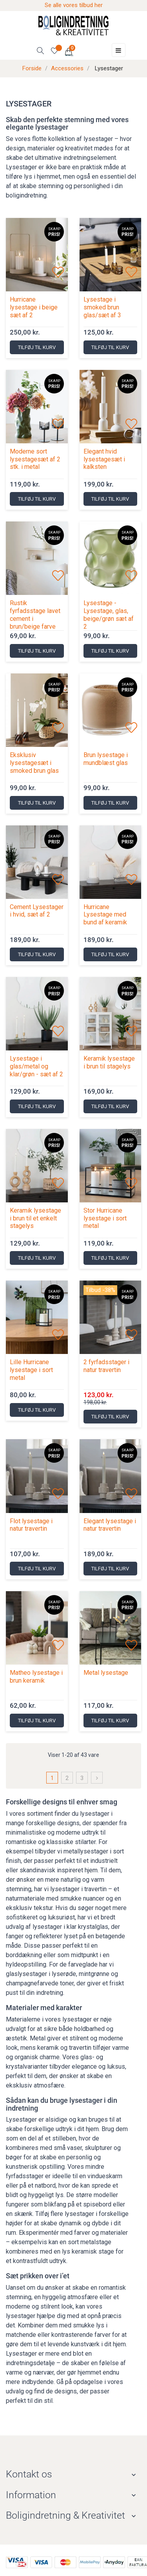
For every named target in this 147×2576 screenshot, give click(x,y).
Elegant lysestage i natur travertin (109, 1525)
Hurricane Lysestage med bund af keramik (105, 914)
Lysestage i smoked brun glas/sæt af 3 (102, 307)
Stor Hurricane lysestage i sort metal (105, 1218)
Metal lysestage (105, 1672)
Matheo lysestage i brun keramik (36, 1676)
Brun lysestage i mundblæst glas (105, 759)
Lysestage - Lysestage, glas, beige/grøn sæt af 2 (108, 614)
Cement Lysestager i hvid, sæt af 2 (37, 910)
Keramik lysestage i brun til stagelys (109, 1062)
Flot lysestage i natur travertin (31, 1525)
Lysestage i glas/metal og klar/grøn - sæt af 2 (36, 1066)
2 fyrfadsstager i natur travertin (106, 1366)
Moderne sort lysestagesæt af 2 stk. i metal (35, 459)
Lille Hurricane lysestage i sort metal (31, 1369)
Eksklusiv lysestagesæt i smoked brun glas (34, 762)
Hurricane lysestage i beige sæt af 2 (34, 307)
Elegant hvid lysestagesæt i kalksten (104, 459)
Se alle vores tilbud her (74, 5)
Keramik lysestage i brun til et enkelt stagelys (35, 1218)
